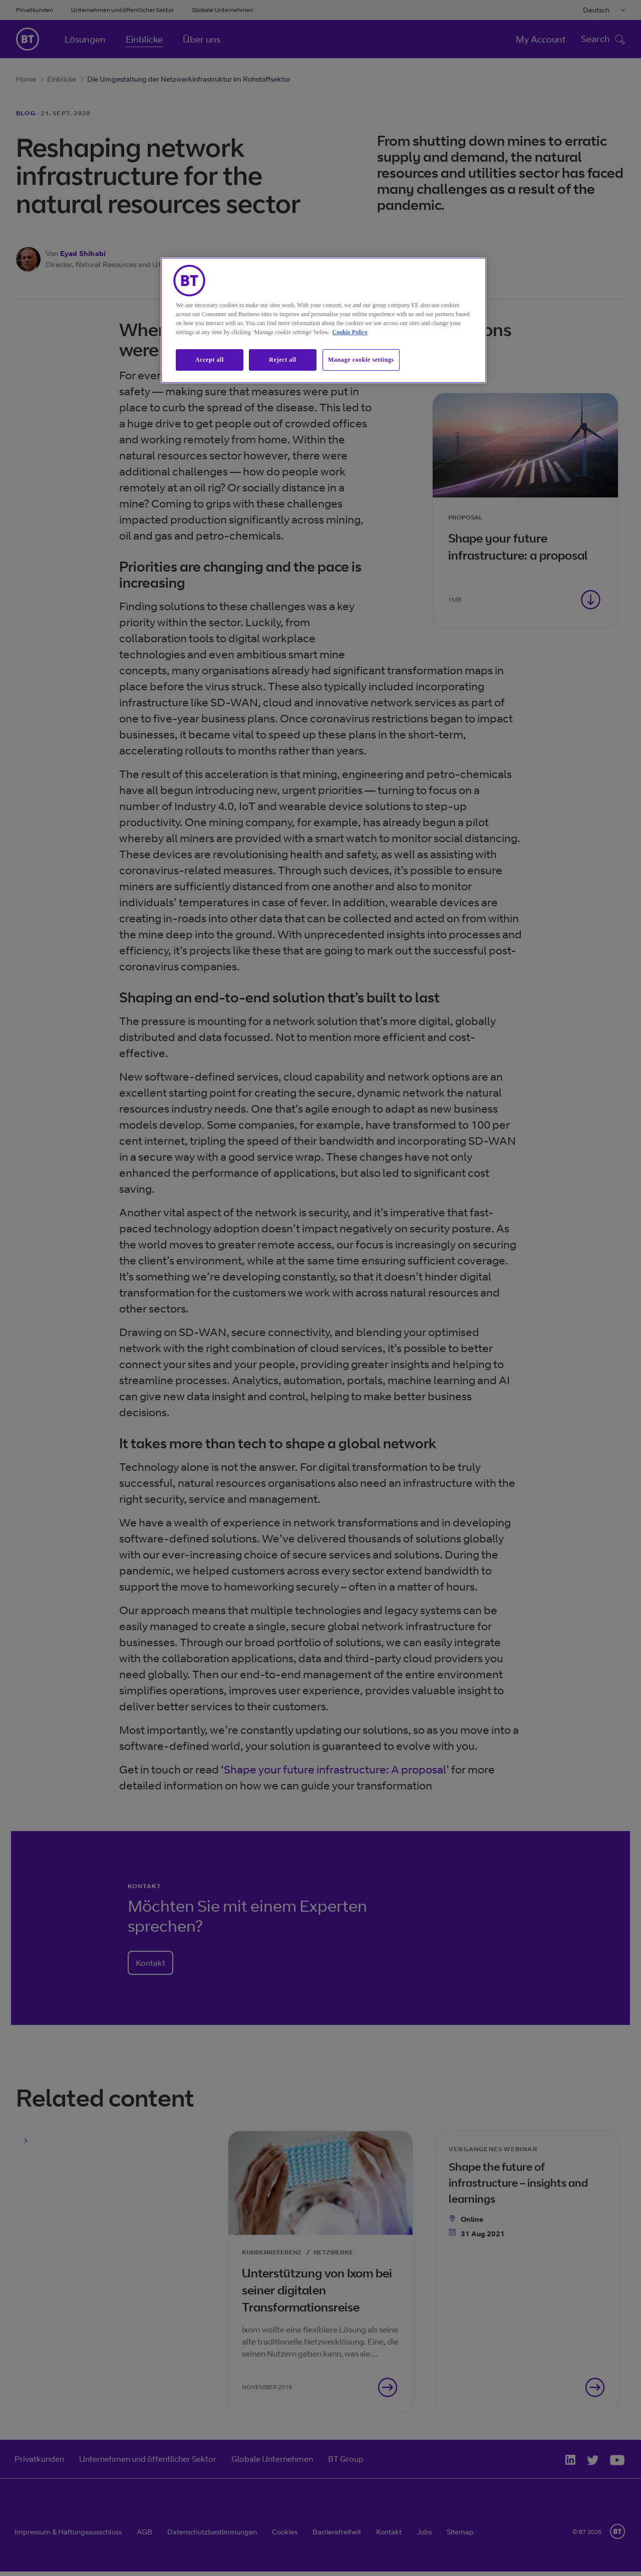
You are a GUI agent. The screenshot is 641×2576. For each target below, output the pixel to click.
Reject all (282, 359)
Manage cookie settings (361, 359)
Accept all (209, 359)
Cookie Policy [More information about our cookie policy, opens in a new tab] (350, 332)
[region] (323, 320)
